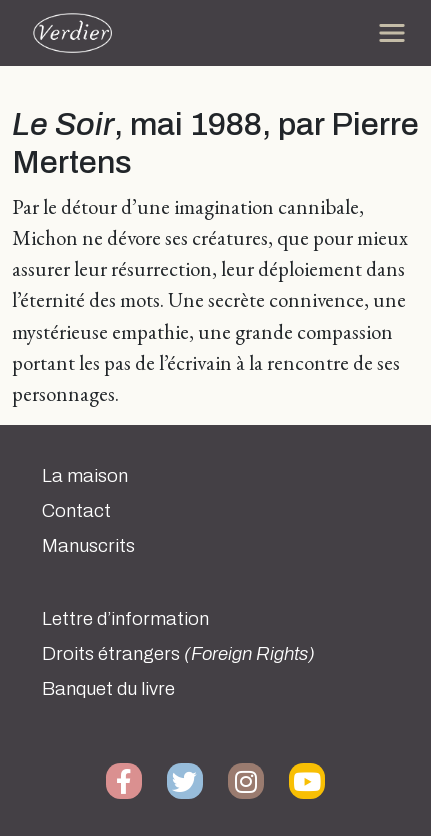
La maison (85, 476)
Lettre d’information (125, 619)
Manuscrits (88, 546)
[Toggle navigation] (392, 33)
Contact (76, 511)
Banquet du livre (108, 689)
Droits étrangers (178, 654)
